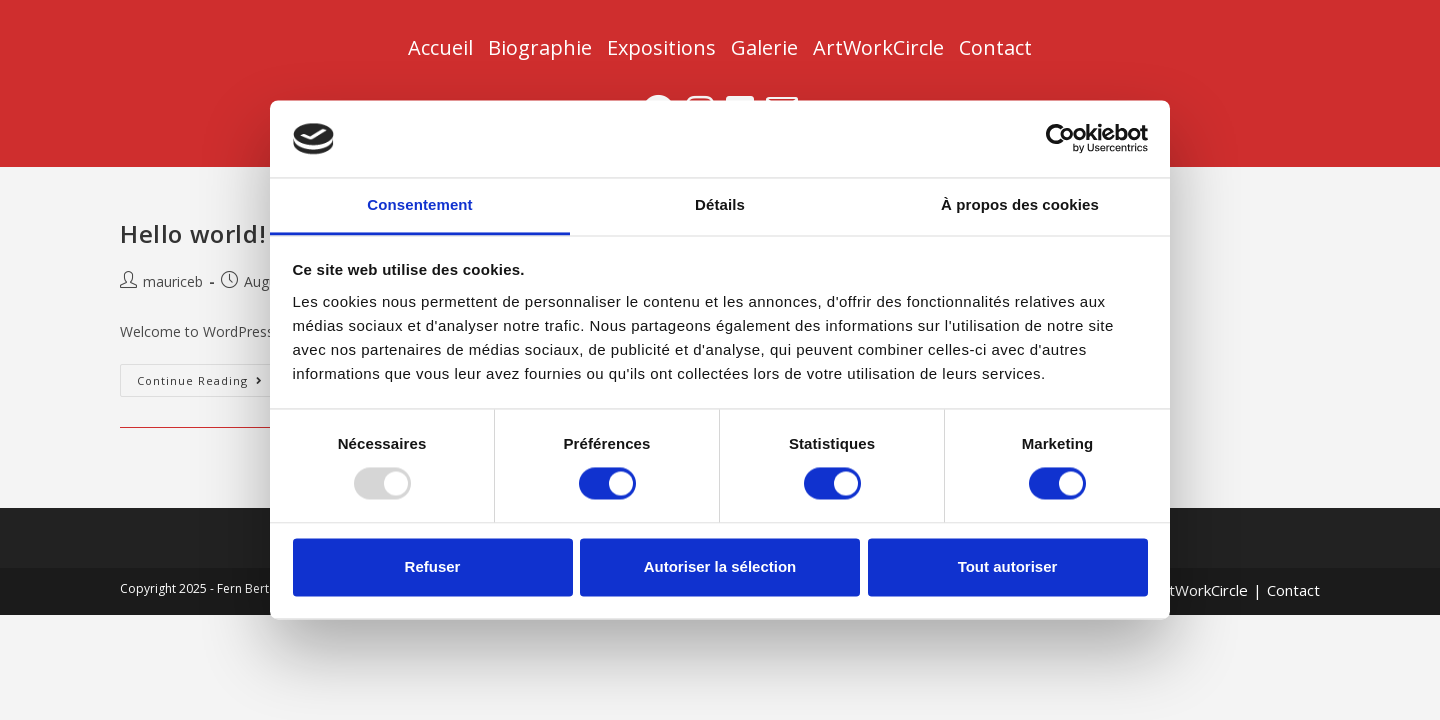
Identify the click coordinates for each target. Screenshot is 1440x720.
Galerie (764, 47)
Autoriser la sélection (720, 566)
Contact (995, 47)
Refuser (433, 566)
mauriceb (173, 281)
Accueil (440, 47)
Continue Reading (208, 376)
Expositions (661, 47)
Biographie (540, 47)
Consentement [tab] (419, 204)
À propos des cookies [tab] (1020, 204)
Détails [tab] (720, 204)
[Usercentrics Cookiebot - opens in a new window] (1060, 139)
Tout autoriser (1008, 566)
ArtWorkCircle (878, 47)
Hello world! (193, 233)
